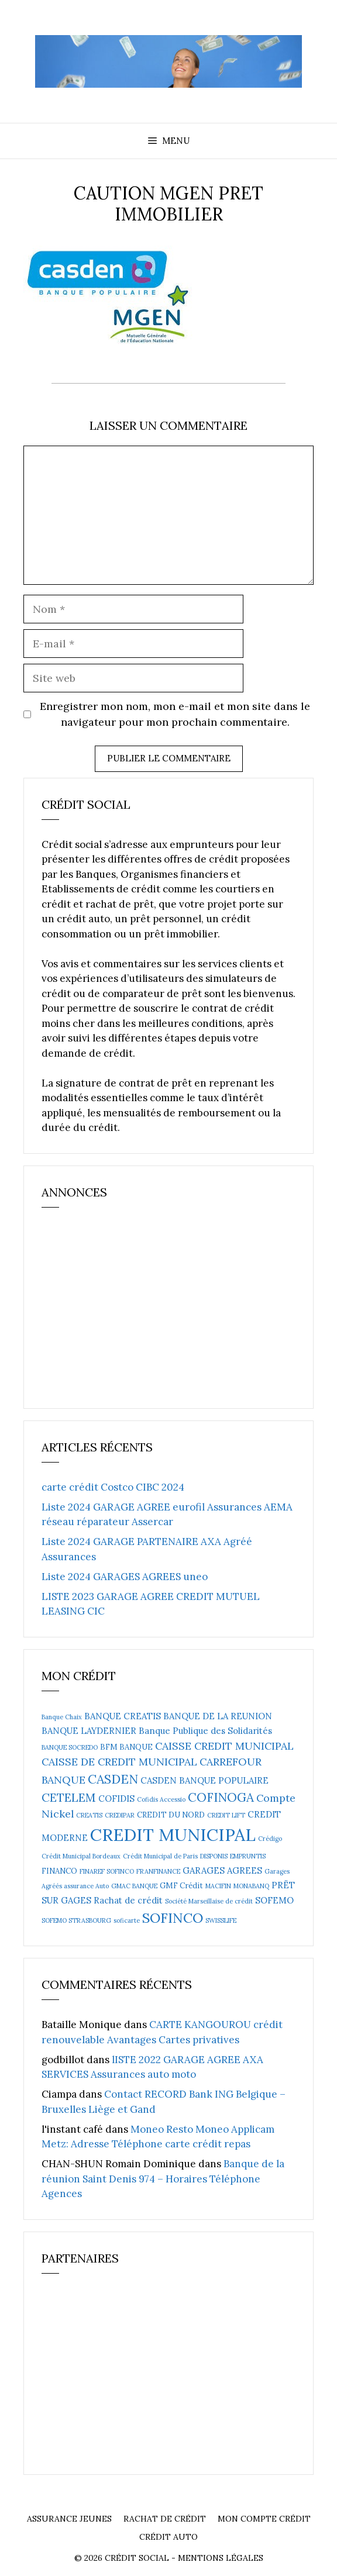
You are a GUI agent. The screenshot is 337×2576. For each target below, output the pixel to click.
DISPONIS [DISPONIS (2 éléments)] (214, 1856)
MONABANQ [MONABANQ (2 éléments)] (251, 1886)
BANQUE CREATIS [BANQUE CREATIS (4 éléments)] (122, 1716)
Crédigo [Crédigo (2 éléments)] (270, 1838)
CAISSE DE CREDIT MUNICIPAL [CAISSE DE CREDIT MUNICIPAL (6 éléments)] (119, 1761)
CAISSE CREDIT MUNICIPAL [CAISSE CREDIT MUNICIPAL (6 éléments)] (224, 1746)
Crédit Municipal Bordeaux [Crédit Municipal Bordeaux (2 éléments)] (81, 1856)
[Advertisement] (129, 1313)
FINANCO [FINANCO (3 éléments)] (59, 1871)
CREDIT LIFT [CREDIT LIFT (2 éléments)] (226, 1815)
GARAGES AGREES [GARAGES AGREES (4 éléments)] (222, 1870)
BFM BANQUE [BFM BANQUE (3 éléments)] (126, 1747)
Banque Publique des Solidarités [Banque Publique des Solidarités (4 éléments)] (205, 1730)
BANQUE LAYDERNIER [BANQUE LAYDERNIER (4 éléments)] (89, 1730)
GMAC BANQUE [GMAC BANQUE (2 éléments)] (134, 1886)
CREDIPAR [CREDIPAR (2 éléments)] (120, 1815)
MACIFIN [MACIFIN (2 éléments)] (218, 1886)
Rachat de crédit (164, 2518)
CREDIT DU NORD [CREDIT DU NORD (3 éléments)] (171, 1815)
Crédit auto (168, 2537)
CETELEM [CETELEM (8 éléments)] (69, 1797)
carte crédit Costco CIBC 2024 (113, 1487)
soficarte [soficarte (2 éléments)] (127, 1920)
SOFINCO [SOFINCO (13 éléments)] (172, 1917)
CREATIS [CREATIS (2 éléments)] (89, 1815)
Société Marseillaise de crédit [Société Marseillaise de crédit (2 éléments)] (209, 1901)
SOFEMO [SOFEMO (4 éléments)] (274, 1900)
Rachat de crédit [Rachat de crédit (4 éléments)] (128, 1900)
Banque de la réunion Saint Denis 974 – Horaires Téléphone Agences (163, 2178)
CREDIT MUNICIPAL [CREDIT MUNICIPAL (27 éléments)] (173, 1834)
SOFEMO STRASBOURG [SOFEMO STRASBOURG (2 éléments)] (76, 1920)
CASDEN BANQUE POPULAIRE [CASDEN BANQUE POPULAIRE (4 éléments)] (204, 1780)
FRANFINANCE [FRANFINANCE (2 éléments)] (158, 1871)
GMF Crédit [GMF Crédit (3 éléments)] (181, 1886)
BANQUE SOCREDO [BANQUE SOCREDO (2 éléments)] (70, 1747)
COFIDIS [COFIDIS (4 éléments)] (116, 1798)
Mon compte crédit (264, 2518)
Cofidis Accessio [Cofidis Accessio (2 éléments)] (161, 1799)
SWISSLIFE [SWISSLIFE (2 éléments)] (220, 1920)
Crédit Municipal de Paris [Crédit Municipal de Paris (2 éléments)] (160, 1856)
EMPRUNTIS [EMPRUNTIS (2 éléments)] (248, 1856)
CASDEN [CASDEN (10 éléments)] (113, 1779)
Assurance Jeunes (69, 2518)
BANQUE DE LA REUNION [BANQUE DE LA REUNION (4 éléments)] (217, 1716)
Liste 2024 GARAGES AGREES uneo (125, 1576)
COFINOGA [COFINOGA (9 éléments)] (221, 1797)
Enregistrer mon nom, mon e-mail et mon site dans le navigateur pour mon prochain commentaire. (175, 714)
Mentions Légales (220, 2558)
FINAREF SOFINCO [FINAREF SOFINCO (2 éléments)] (107, 1871)
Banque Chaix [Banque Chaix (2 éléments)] (62, 1717)
